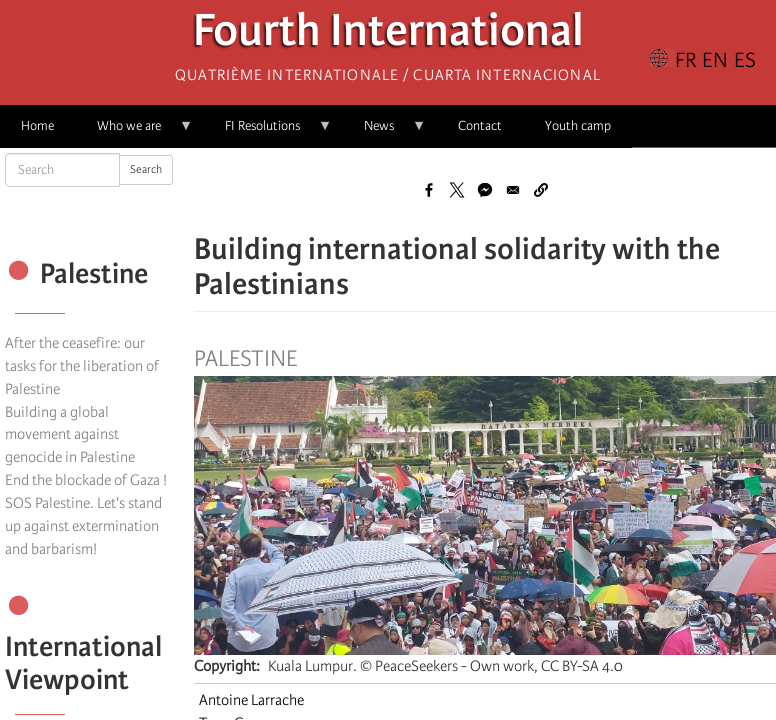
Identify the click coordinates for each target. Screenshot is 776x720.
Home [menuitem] (37, 125)
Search (146, 169)
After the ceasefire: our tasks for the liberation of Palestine (82, 366)
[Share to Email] (513, 190)
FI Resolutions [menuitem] (268, 132)
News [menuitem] (384, 132)
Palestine (245, 359)
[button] (541, 190)
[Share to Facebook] (429, 190)
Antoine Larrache (251, 700)
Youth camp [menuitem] (578, 125)
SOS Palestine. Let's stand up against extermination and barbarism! (83, 526)
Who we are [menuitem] (134, 132)
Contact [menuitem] (480, 125)
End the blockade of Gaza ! (86, 480)
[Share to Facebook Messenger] (485, 190)
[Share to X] (457, 190)
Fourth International (388, 35)
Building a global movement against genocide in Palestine (70, 435)
